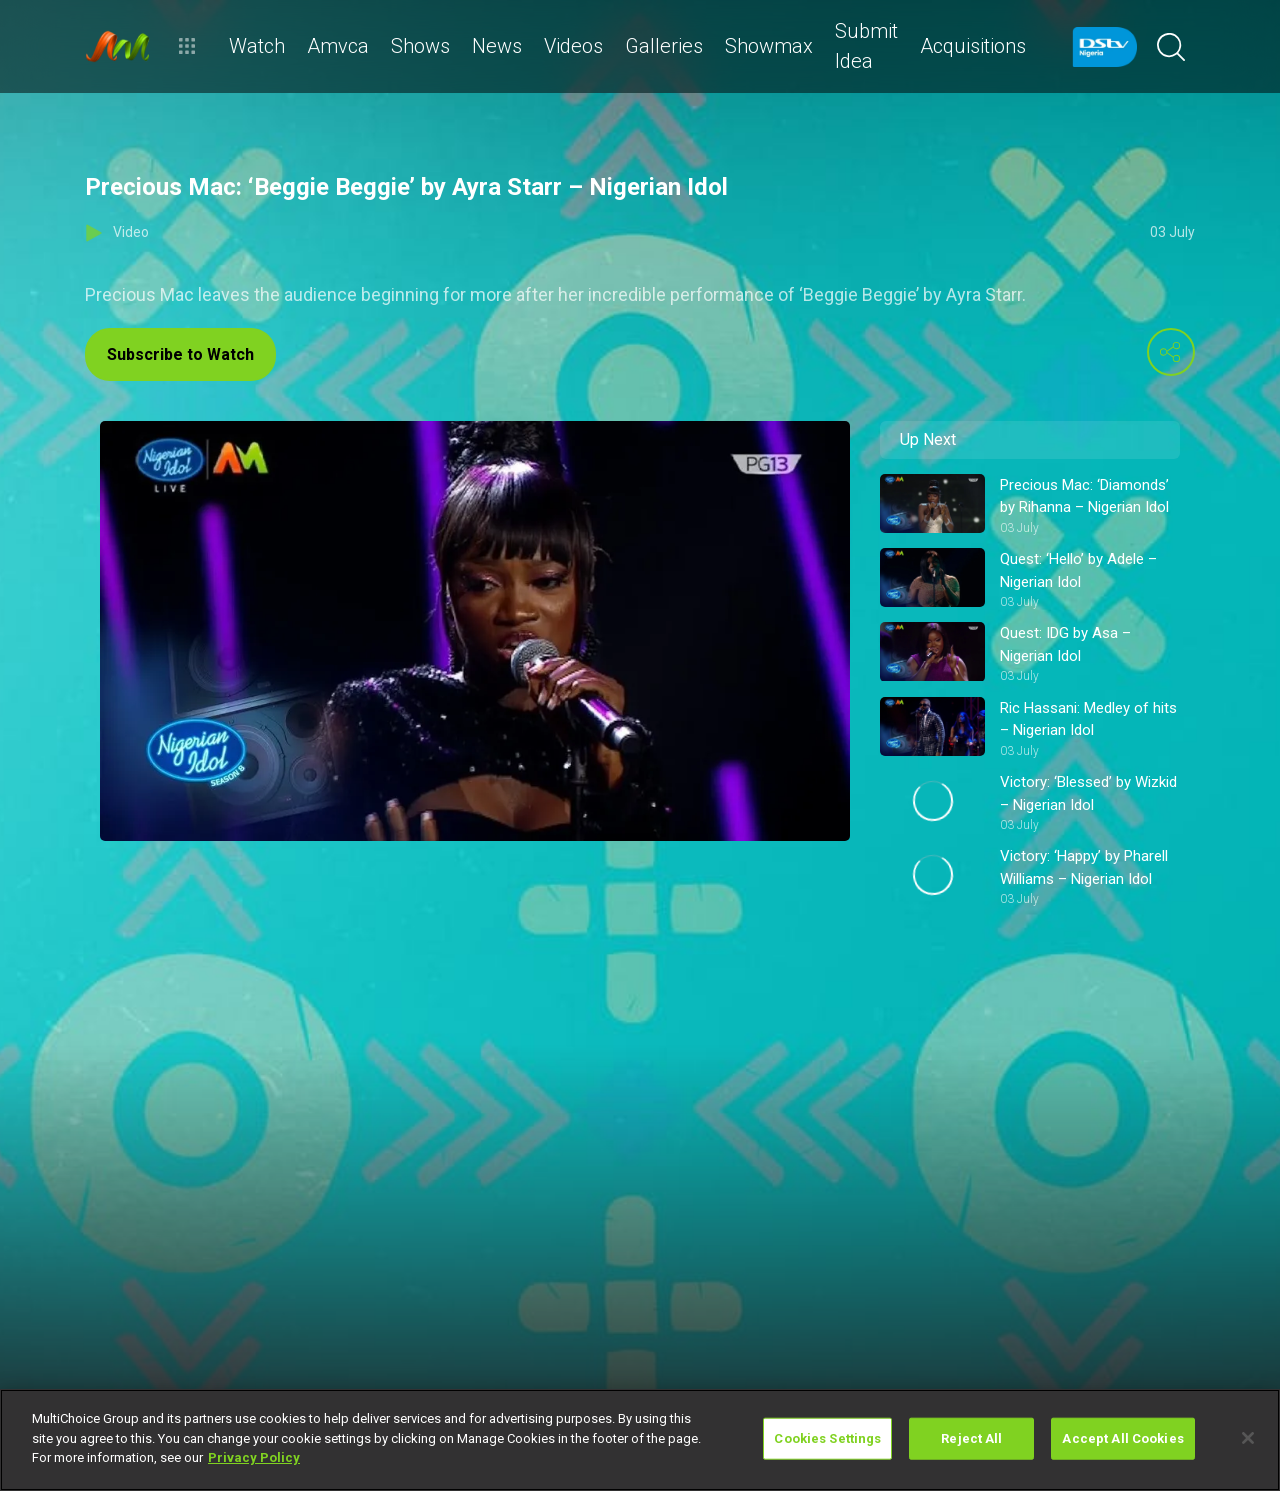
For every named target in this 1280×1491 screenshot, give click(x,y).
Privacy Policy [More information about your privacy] (254, 1457)
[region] (640, 1440)
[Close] (1248, 1438)
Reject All (971, 1438)
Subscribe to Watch (180, 354)
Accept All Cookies (1122, 1438)
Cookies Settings (827, 1438)
